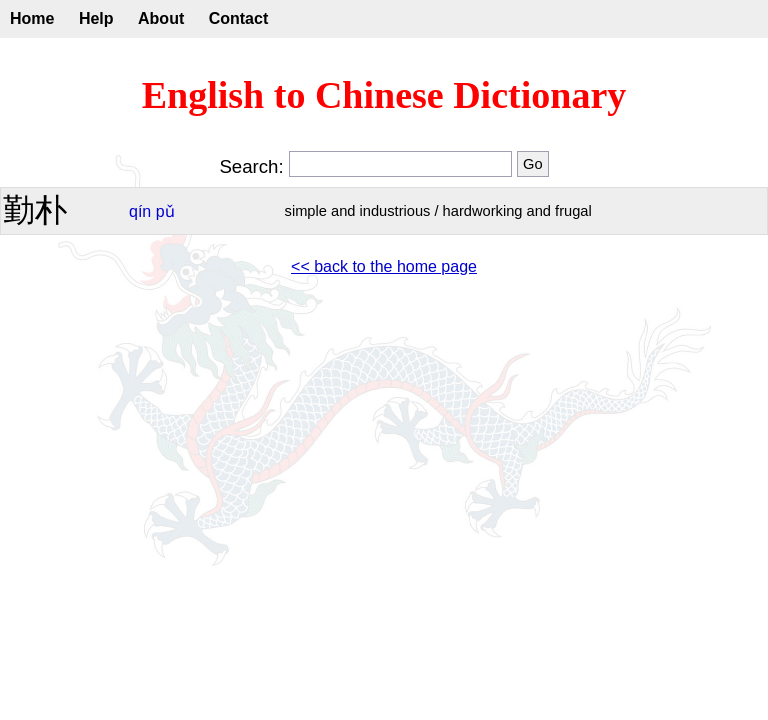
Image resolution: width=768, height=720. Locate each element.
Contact (239, 18)
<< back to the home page (384, 266)
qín (140, 211)
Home (32, 18)
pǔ (165, 211)
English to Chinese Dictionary (384, 95)
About (161, 18)
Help (96, 18)
